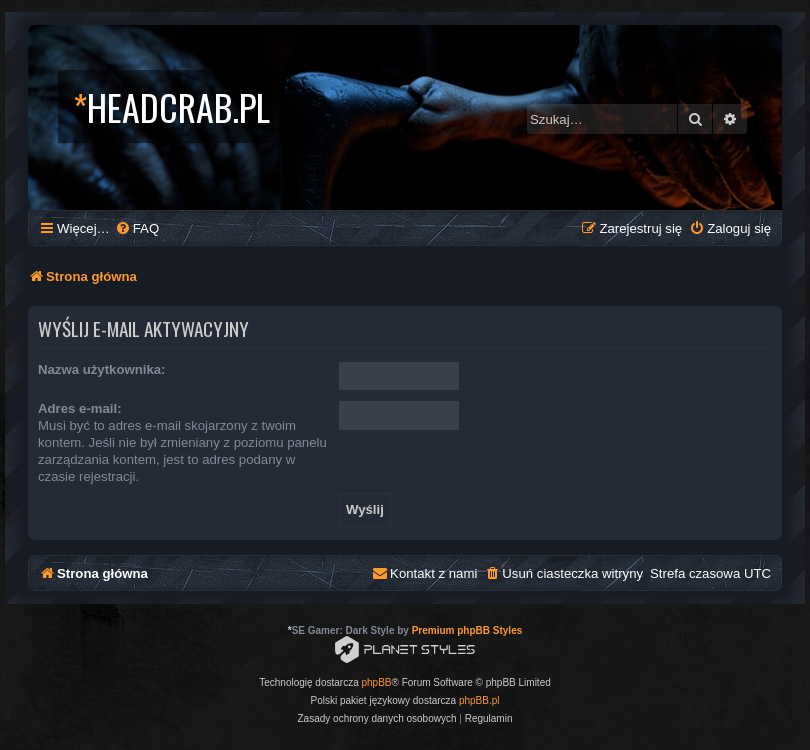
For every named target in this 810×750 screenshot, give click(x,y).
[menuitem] (137, 228)
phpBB (377, 682)
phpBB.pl (479, 700)
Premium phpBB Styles (467, 630)
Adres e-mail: (80, 408)
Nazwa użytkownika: (102, 369)
